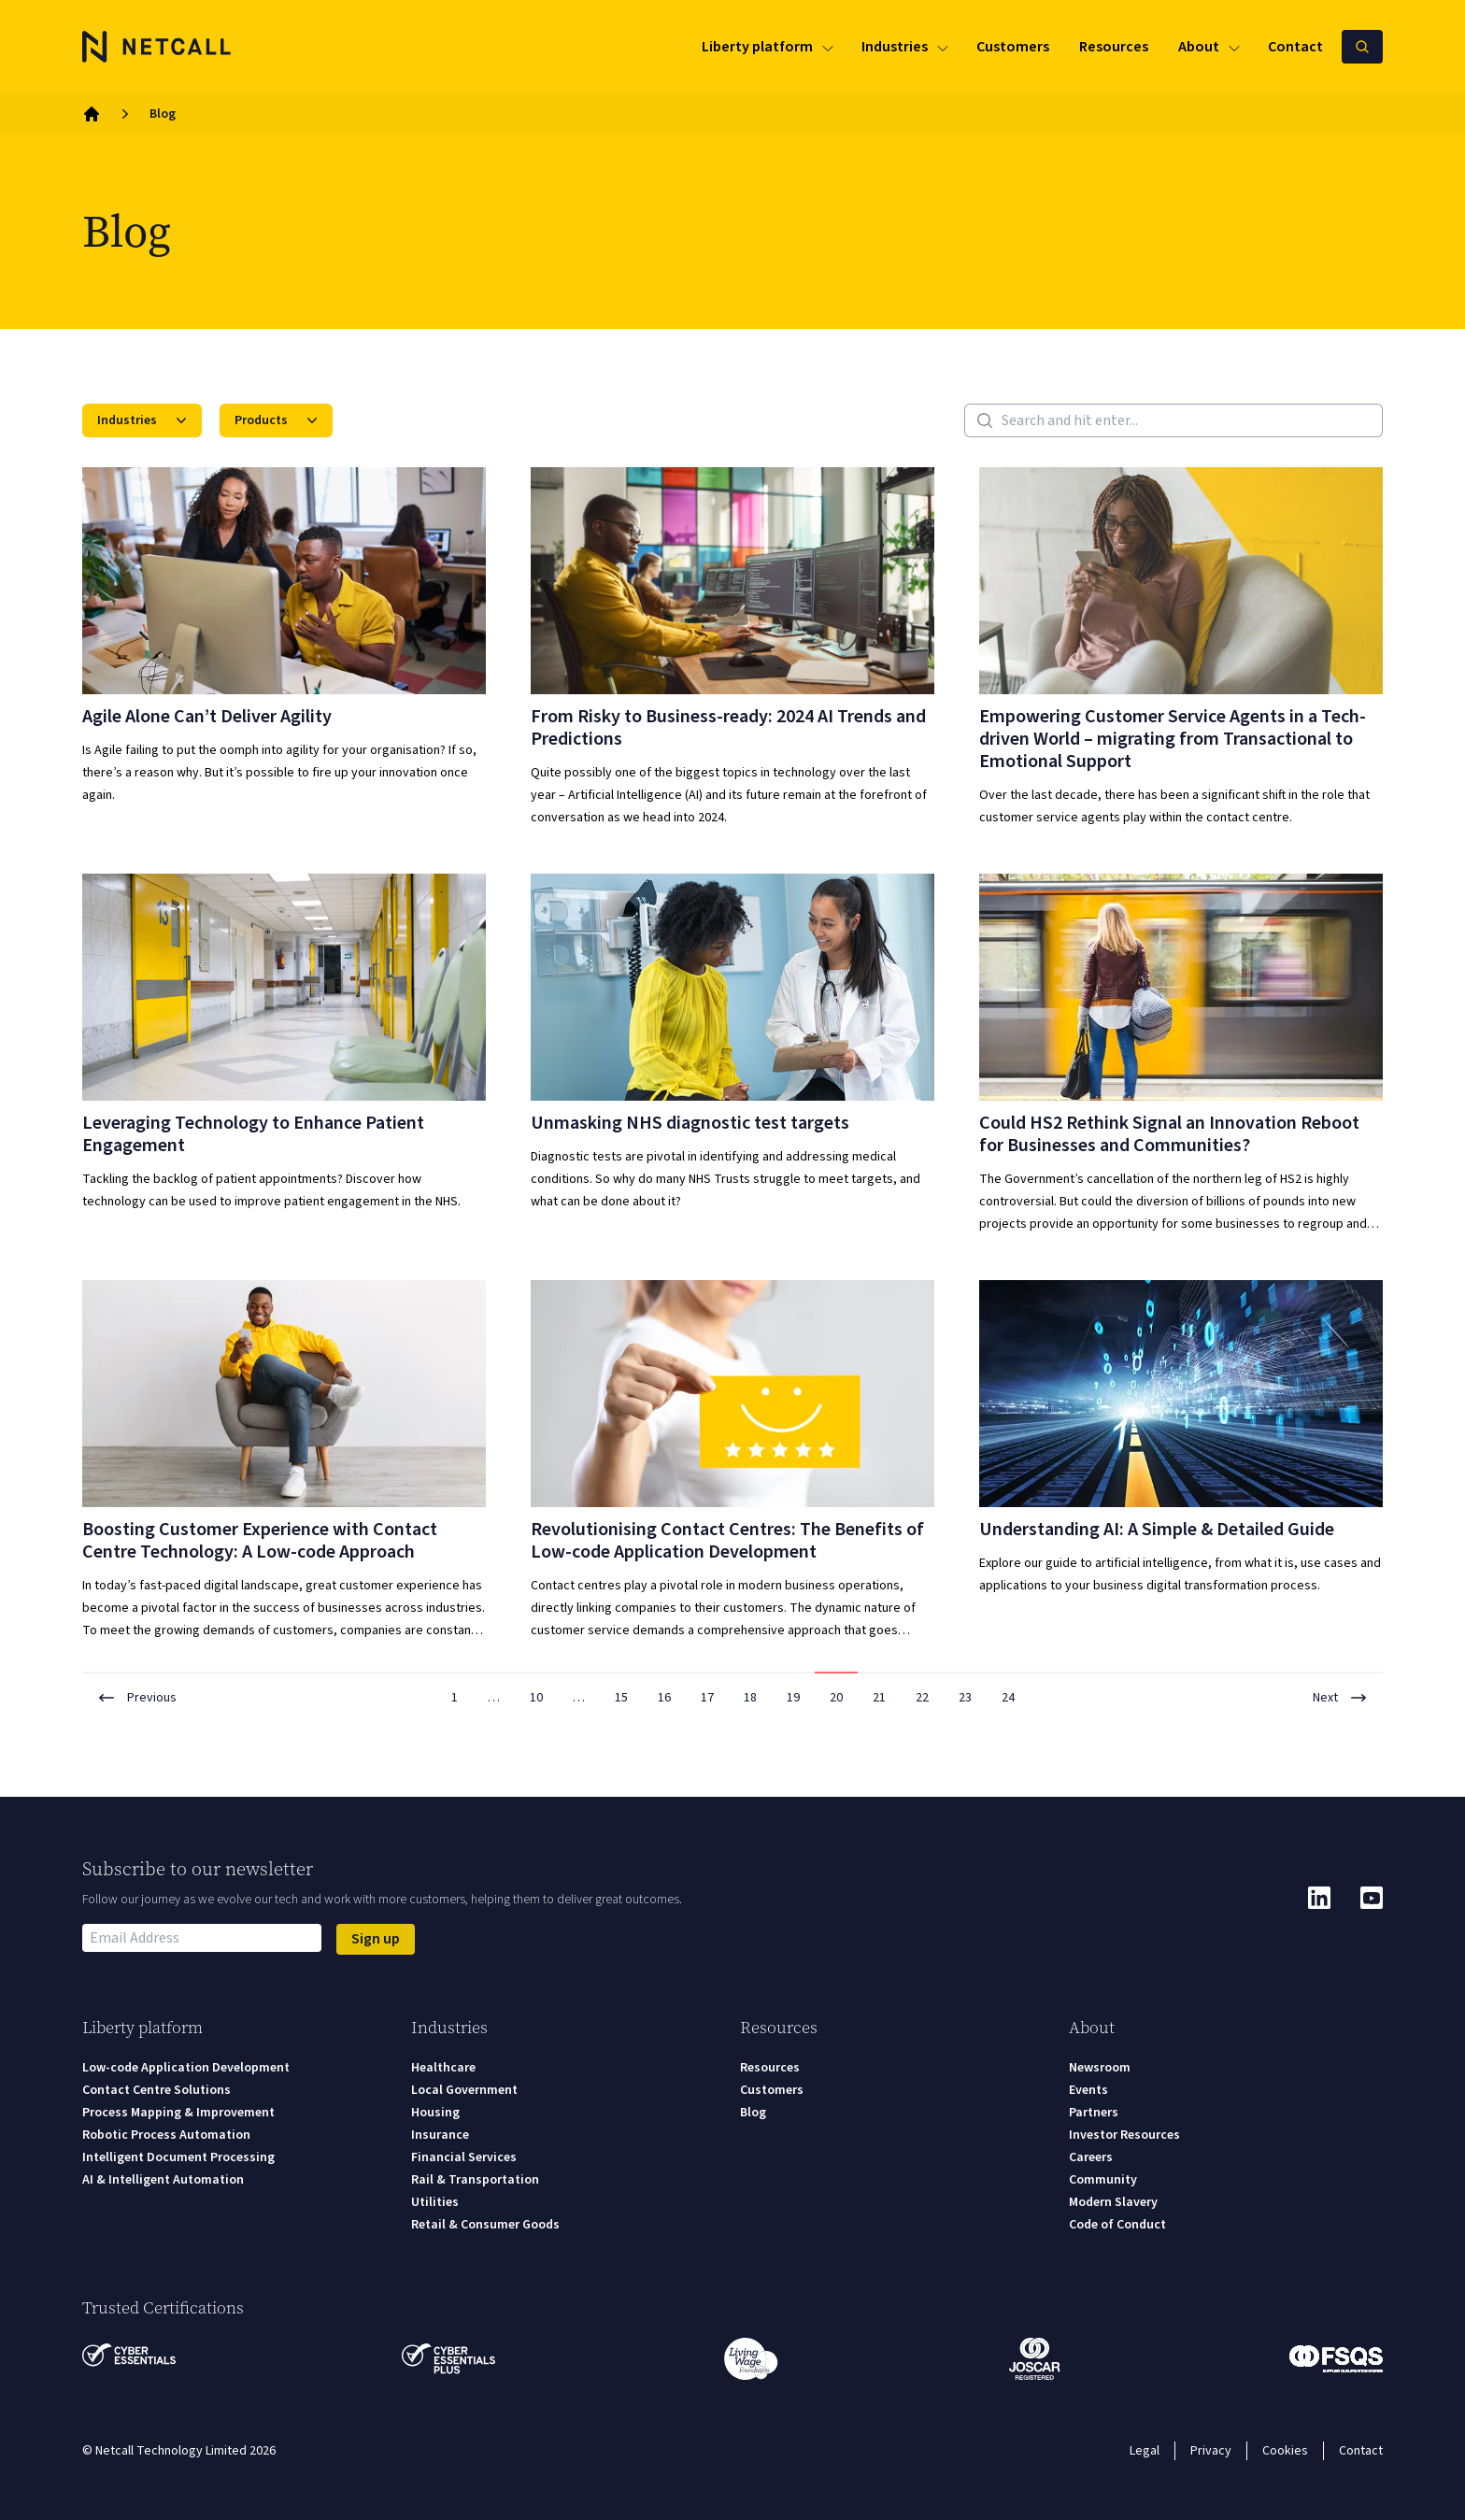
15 (621, 1697)
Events (1088, 2090)
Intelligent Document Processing (178, 2157)
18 (750, 1697)
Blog (753, 2112)
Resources (770, 2067)
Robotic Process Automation (166, 2135)
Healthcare (443, 2067)
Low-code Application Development (186, 2067)
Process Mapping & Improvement (178, 2112)
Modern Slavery (1113, 2202)
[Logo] (157, 46)
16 (664, 1697)
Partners (1093, 2112)
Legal (1144, 2451)
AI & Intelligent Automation (163, 2180)
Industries (144, 420)
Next (1340, 1697)
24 (1008, 1697)
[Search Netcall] (1362, 47)
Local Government (464, 2090)
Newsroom (1100, 2067)
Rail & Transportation (475, 2180)
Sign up (375, 1939)
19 (793, 1697)
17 (707, 1697)
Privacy (1210, 2451)
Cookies (1285, 2451)
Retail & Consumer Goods (485, 2224)
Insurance (440, 2135)
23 (965, 1697)
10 (536, 1697)
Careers (1091, 2157)
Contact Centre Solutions (156, 2090)
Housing (435, 2112)
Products (278, 420)
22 (922, 1697)
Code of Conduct (1117, 2224)
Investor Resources (1124, 2135)
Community (1103, 2180)
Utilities (435, 2202)
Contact (1361, 2451)
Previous (137, 1697)
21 (879, 1697)
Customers (772, 2090)
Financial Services (464, 2157)
